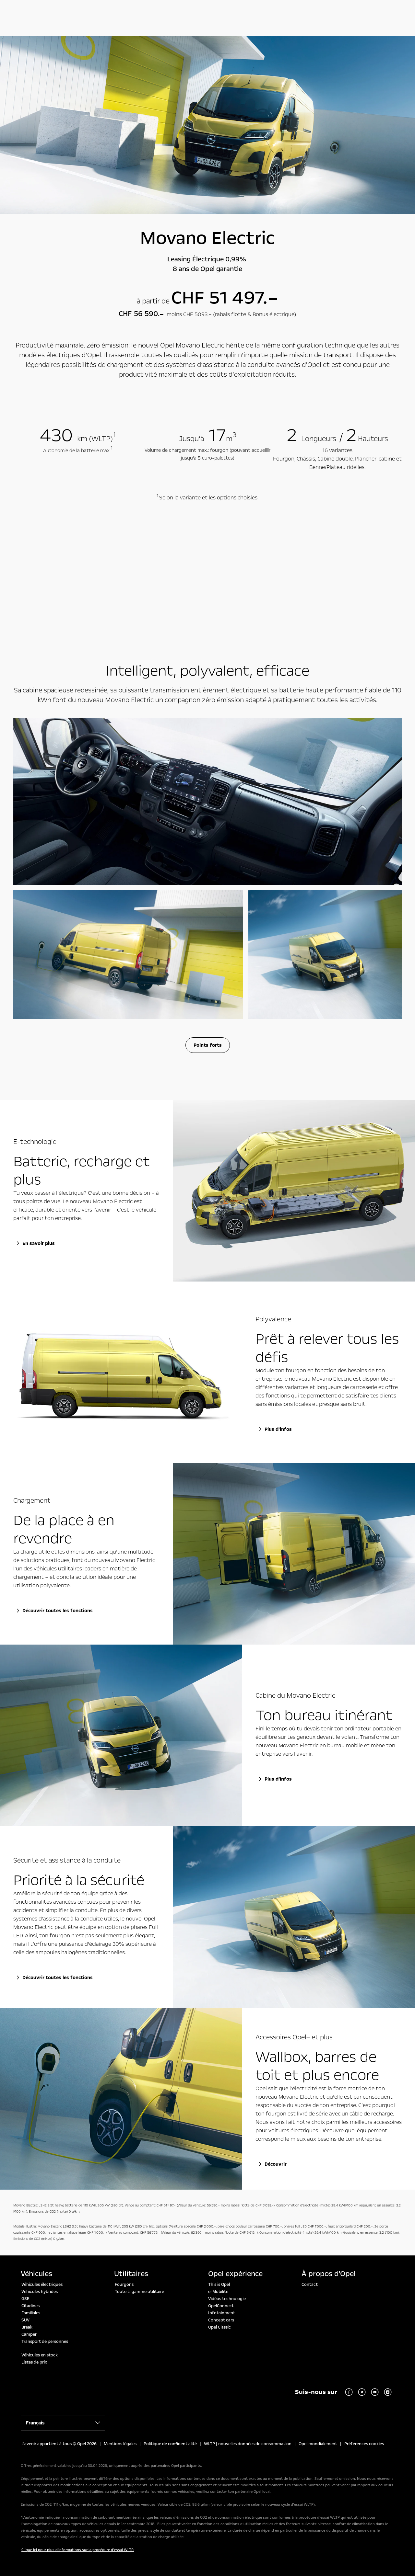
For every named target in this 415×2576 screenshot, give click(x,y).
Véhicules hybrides (39, 2292)
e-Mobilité (218, 2292)
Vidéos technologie (227, 2299)
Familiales (30, 2313)
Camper (29, 2334)
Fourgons (124, 2284)
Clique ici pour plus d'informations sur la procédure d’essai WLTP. (77, 2550)
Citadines (30, 2306)
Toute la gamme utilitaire (139, 2292)
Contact (310, 2284)
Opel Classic (219, 2327)
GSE (25, 2299)
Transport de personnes (44, 2341)
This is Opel (219, 2284)
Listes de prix (34, 2362)
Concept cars (221, 2320)
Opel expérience (235, 2274)
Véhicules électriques (42, 2284)
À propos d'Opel (329, 2274)
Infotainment (221, 2313)
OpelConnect (221, 2306)
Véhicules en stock (39, 2355)
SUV (25, 2320)
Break (26, 2327)
